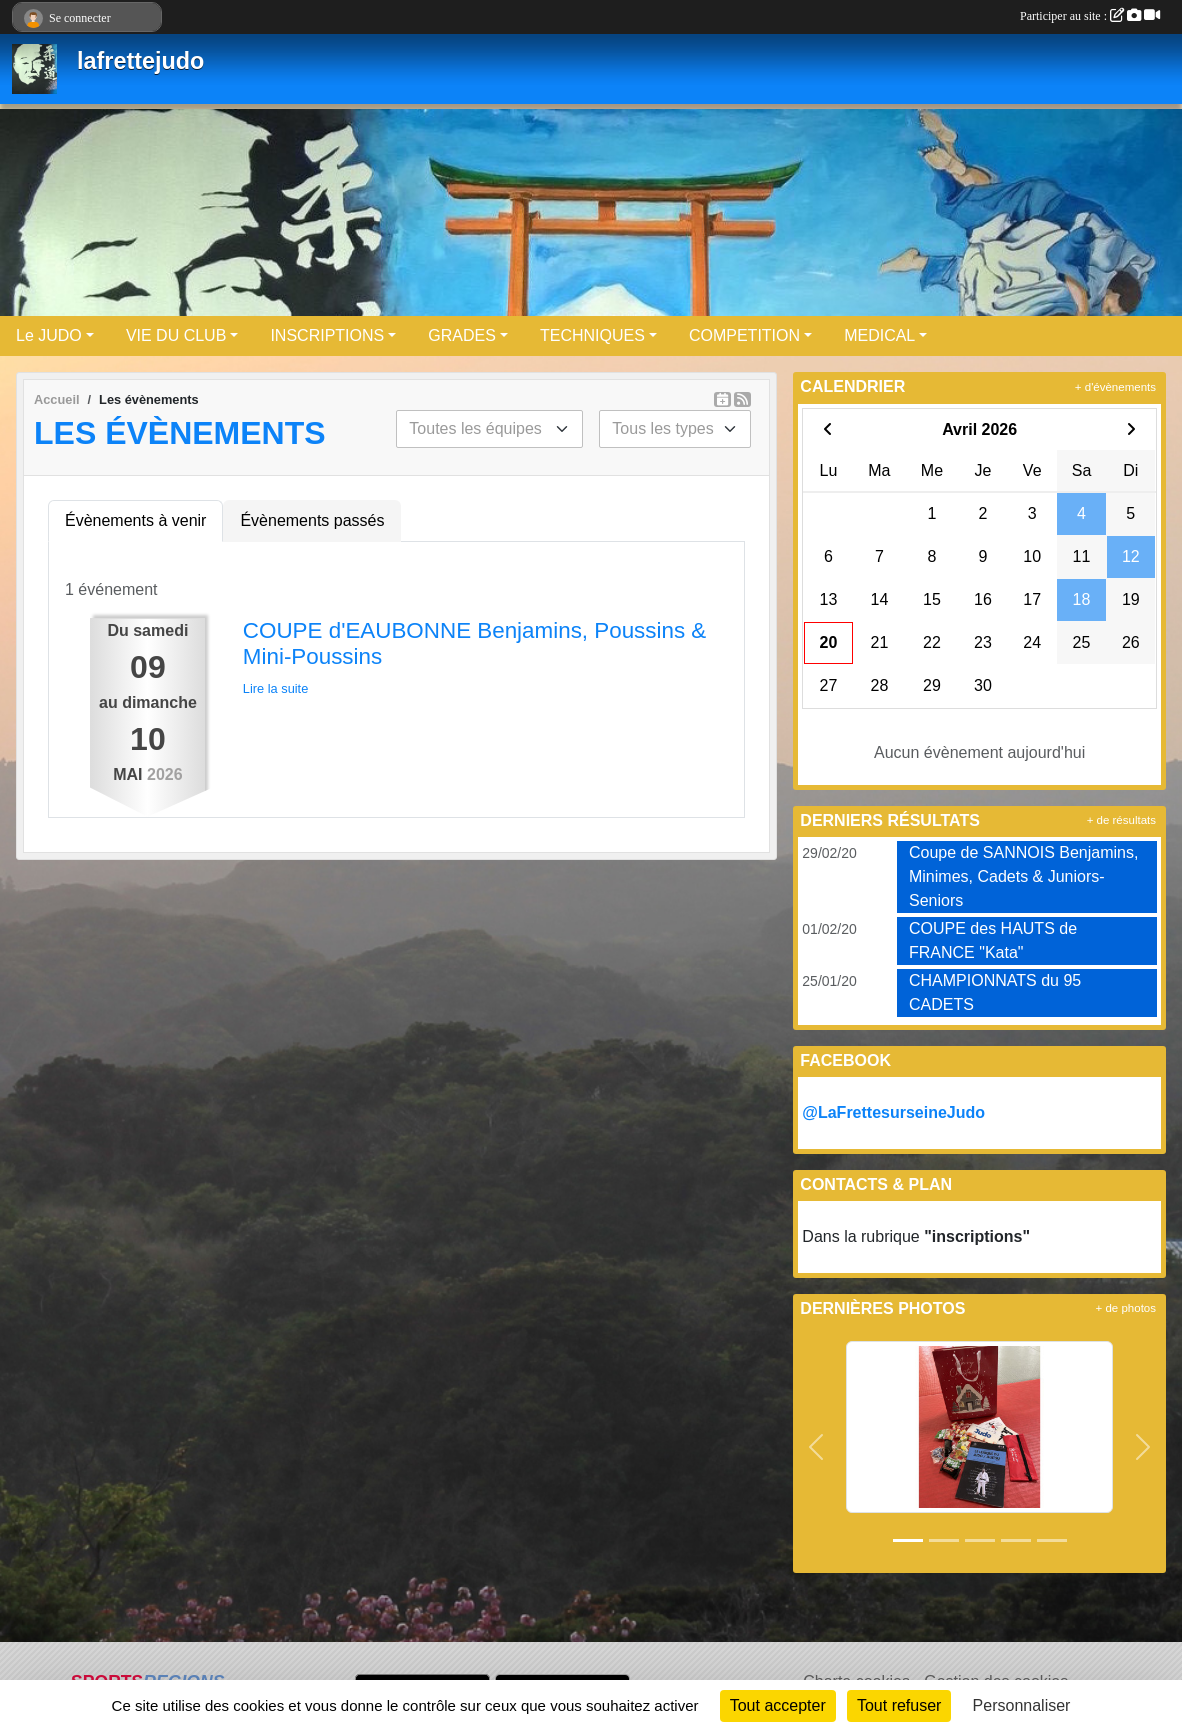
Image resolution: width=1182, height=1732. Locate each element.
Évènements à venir (135, 520)
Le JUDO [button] (49, 335)
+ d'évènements (1115, 387)
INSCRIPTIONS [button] (327, 335)
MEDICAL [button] (879, 335)
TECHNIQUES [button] (592, 335)
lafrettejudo (140, 61)
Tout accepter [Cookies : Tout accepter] (778, 1705)
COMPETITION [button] (744, 335)
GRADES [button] (462, 335)
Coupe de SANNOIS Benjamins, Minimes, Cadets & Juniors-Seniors (1023, 876)
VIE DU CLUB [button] (176, 335)
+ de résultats (1121, 820)
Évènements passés (312, 520)
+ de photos (1126, 1308)
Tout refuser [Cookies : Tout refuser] (899, 1705)
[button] (816, 1446)
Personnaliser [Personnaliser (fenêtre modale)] (1022, 1705)
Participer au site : (1090, 16)
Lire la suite (275, 688)
